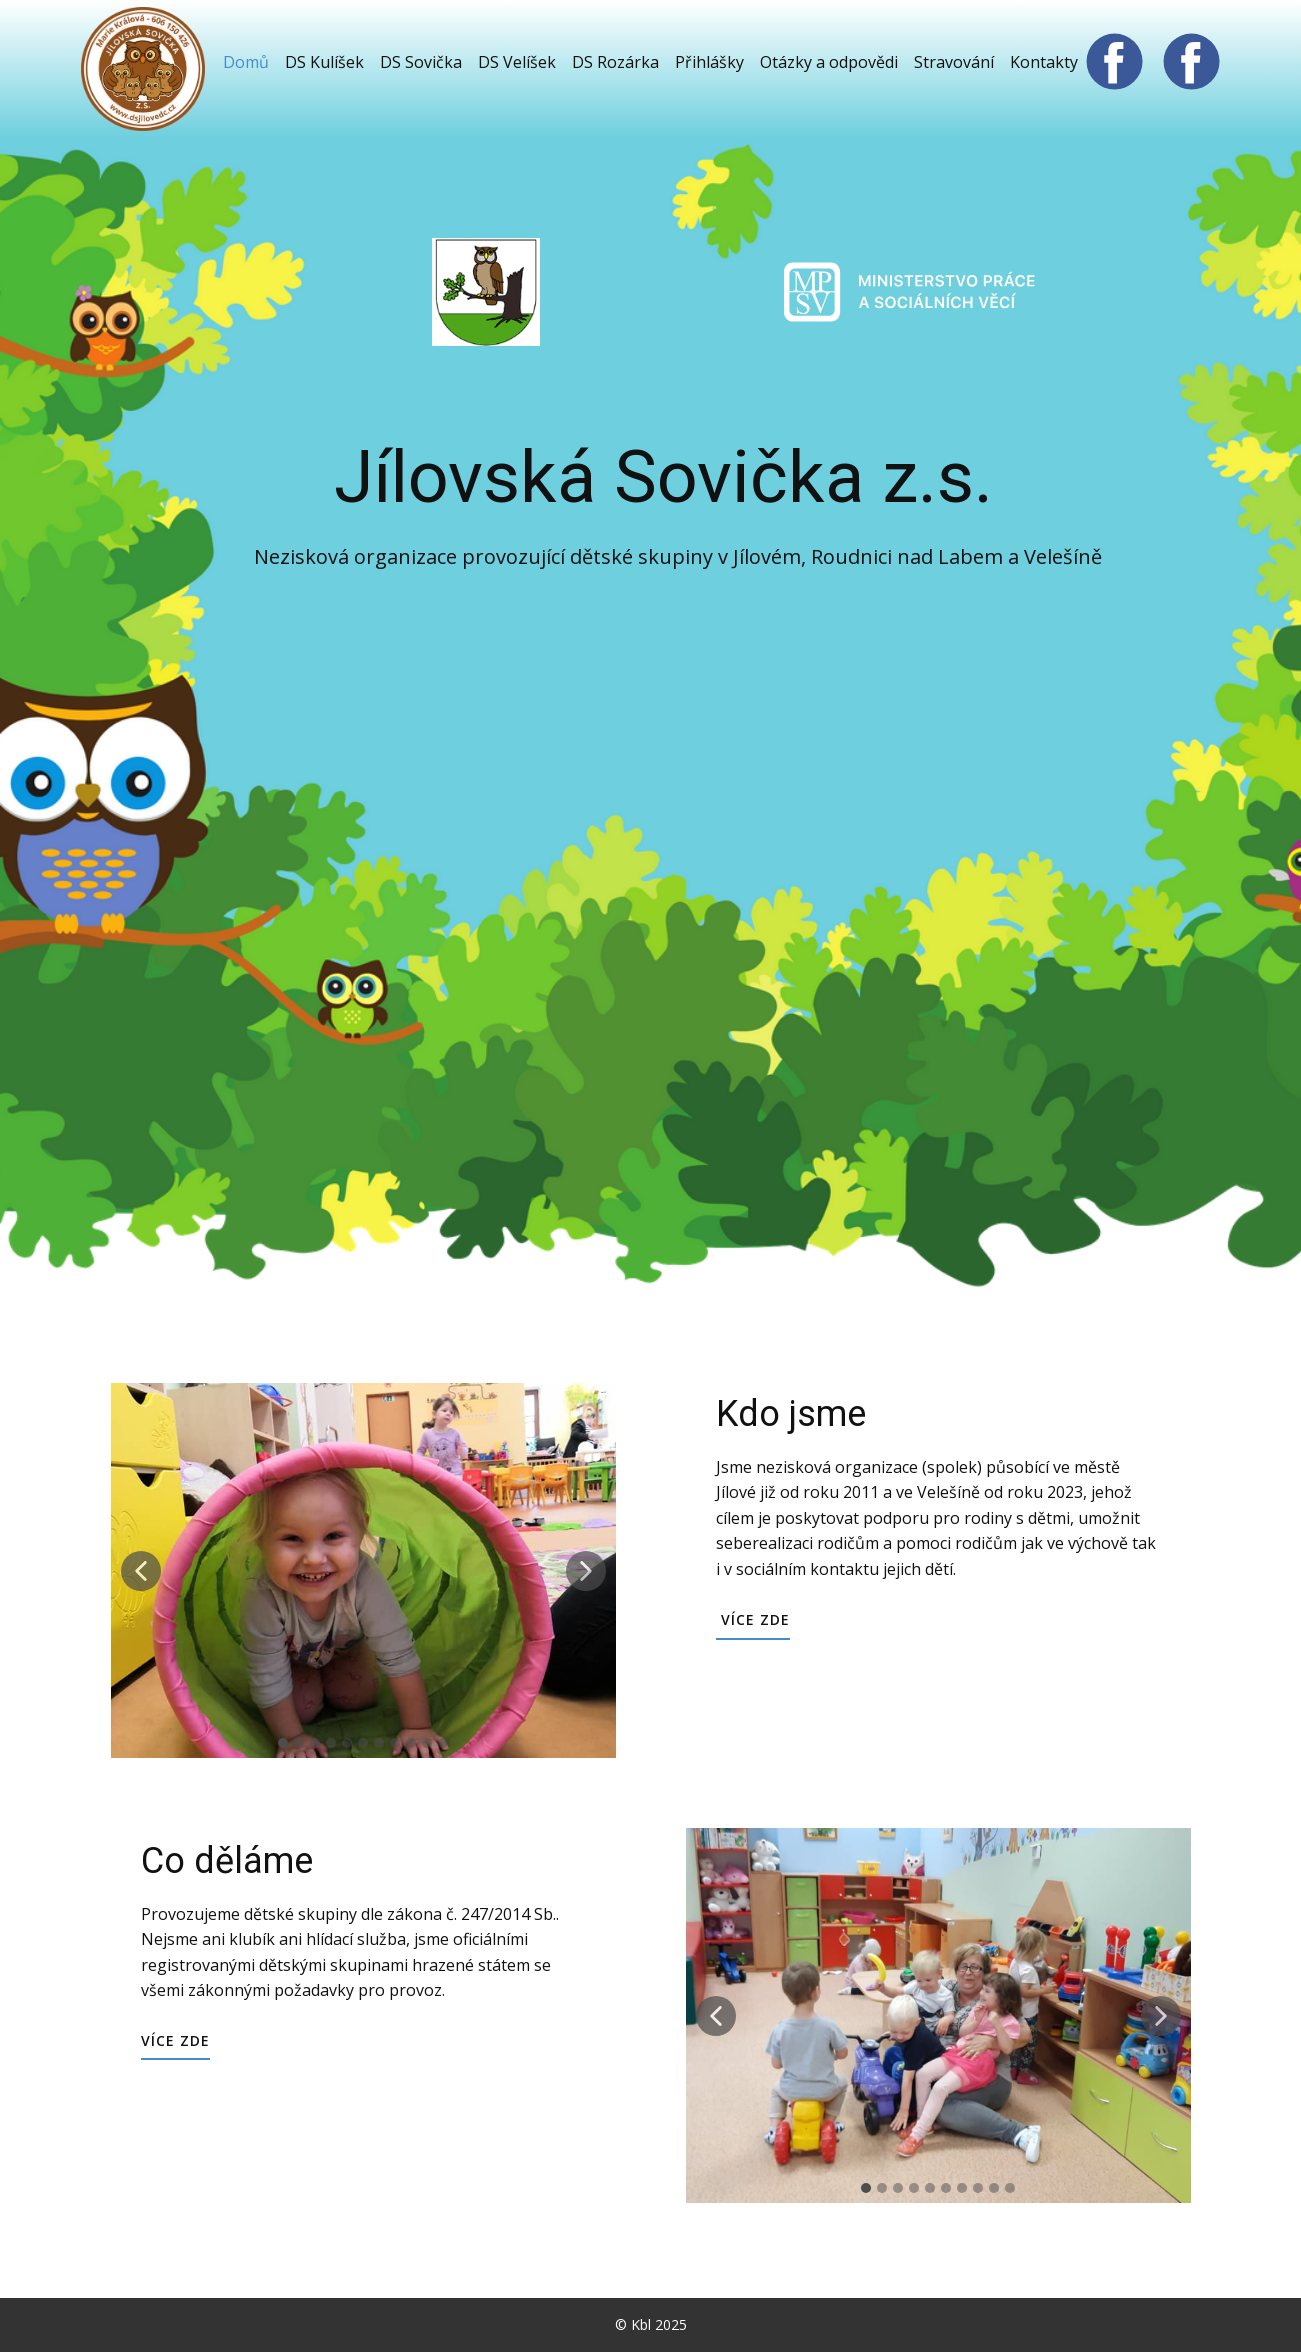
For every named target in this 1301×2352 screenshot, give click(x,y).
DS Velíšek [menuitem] (517, 62)
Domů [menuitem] (246, 62)
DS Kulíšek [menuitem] (324, 62)
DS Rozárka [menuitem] (615, 62)
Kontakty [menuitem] (1044, 62)
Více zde (753, 1619)
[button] (141, 1571)
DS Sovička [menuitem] (421, 62)
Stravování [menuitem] (954, 62)
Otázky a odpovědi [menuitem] (829, 62)
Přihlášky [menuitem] (709, 62)
